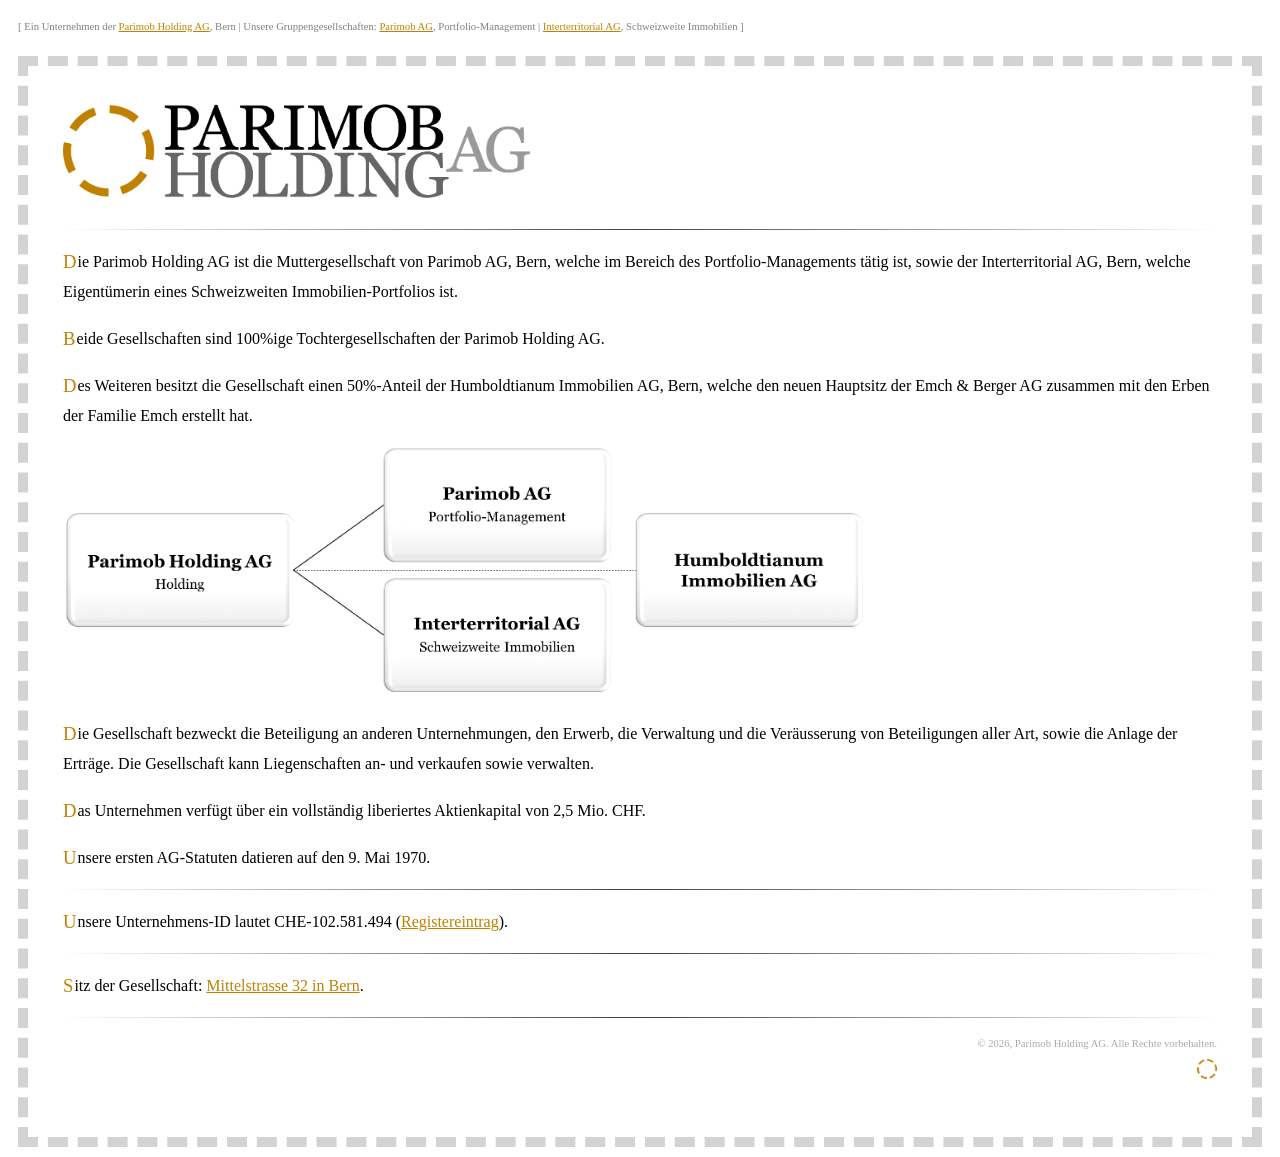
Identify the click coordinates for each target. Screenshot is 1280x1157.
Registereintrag (450, 921)
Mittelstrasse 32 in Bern (282, 985)
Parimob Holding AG (164, 26)
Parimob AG (406, 26)
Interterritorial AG (582, 26)
